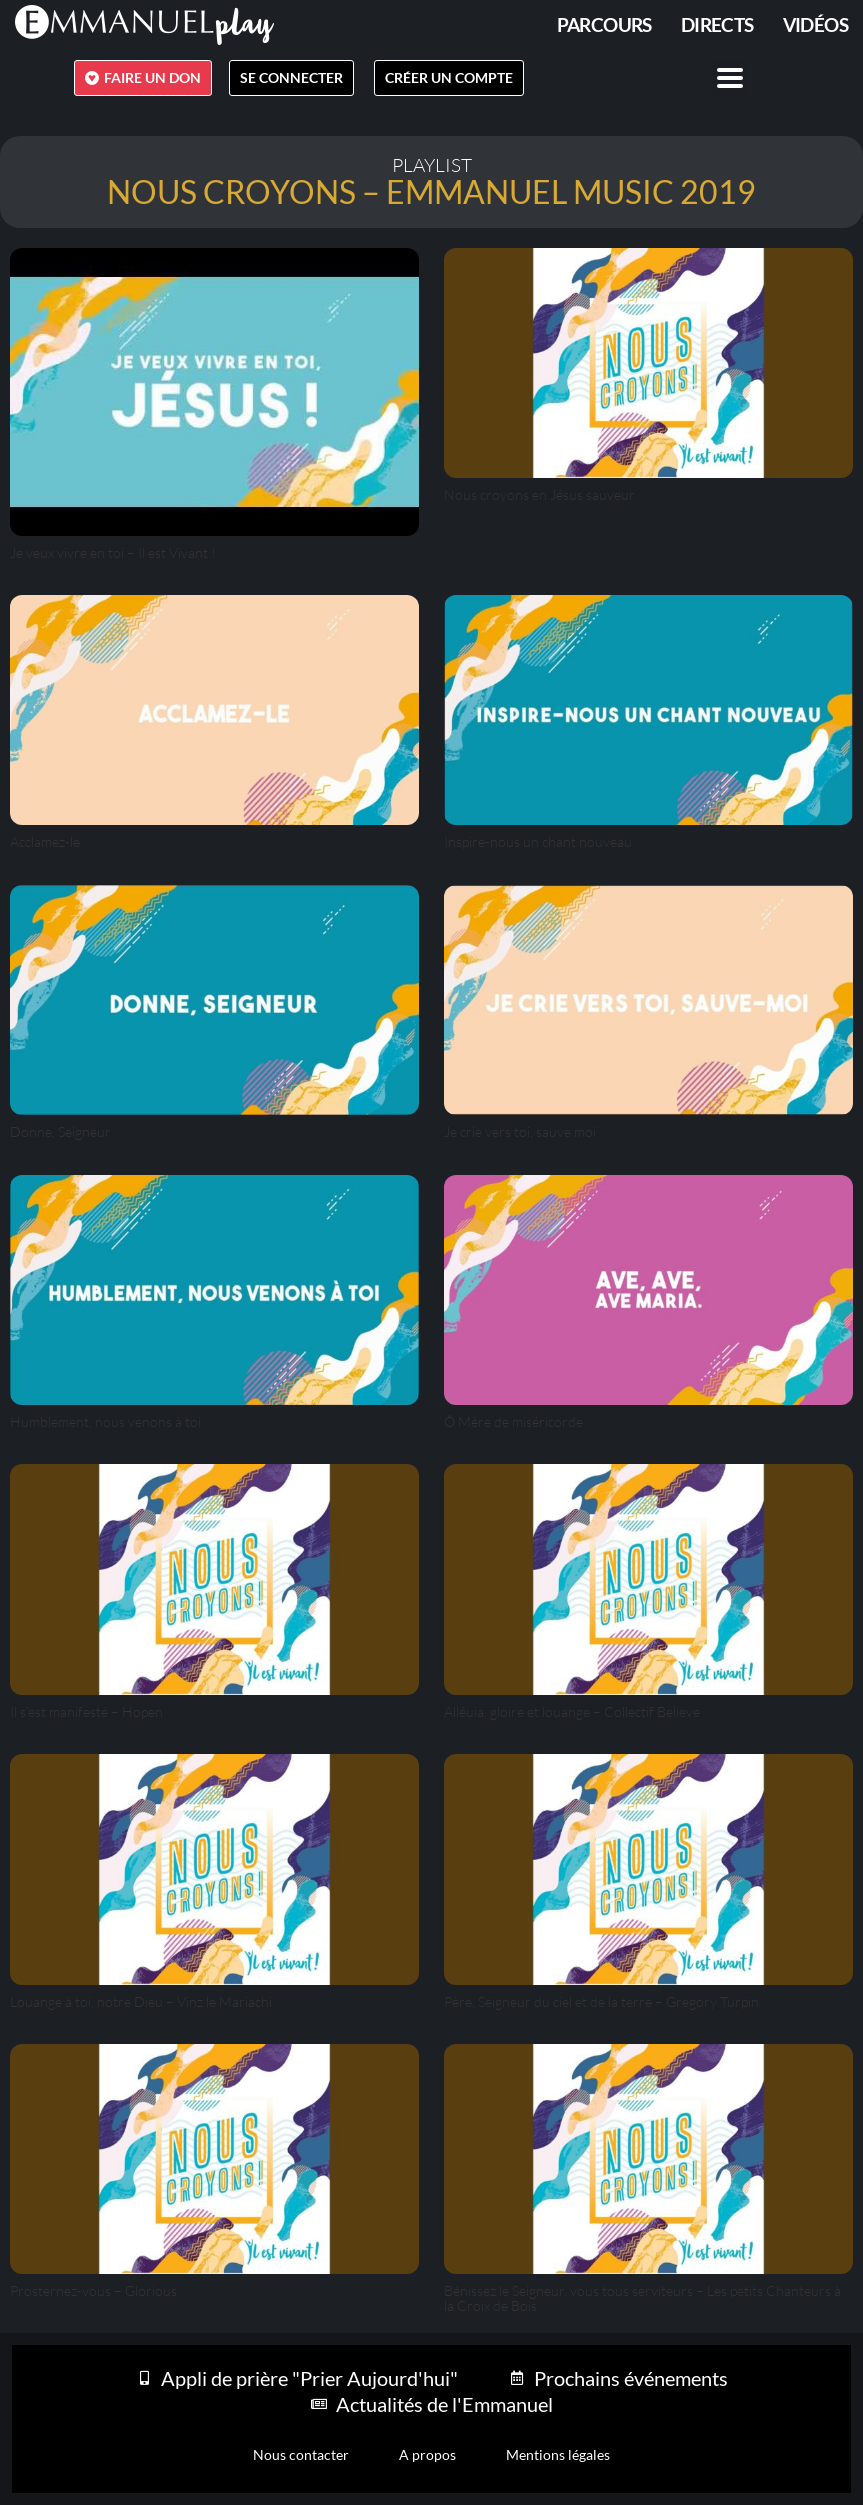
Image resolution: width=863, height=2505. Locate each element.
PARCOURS (604, 24)
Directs (717, 24)
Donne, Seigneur (60, 1131)
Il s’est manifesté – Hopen (86, 1711)
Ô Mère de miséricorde (513, 1421)
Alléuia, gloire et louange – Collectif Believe (572, 1711)
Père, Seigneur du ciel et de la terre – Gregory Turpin (601, 2001)
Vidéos (815, 24)
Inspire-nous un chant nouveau (538, 841)
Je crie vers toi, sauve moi (520, 1131)
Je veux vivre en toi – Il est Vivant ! (113, 552)
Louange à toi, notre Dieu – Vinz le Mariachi (141, 2001)
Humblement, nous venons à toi (105, 1421)
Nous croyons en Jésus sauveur (539, 494)
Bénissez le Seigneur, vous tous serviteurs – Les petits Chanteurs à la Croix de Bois (642, 2297)
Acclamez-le (45, 841)
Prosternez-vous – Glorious (93, 2290)
